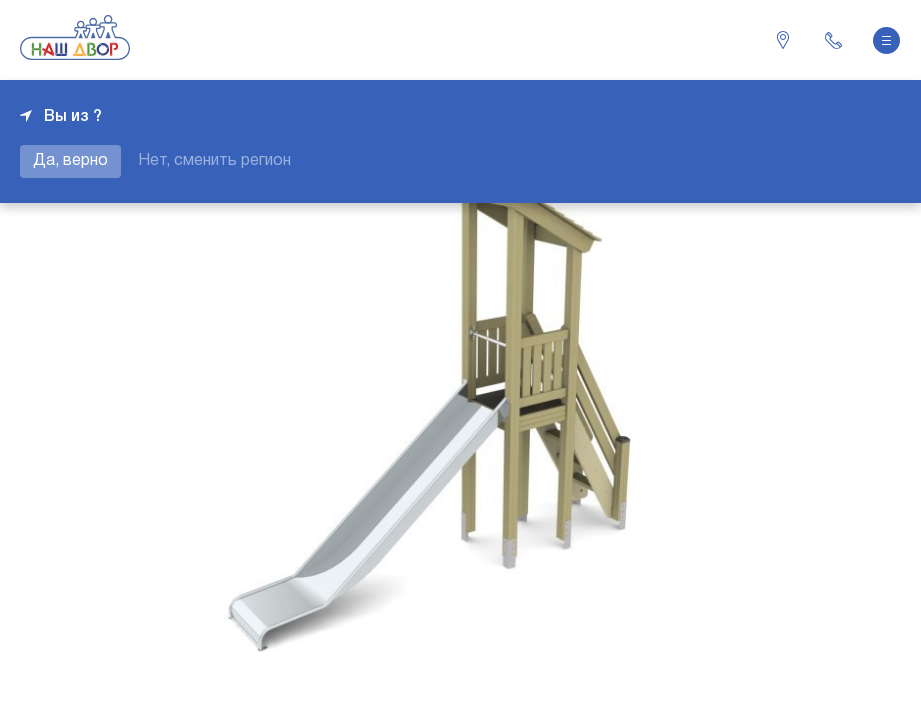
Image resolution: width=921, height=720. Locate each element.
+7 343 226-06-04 (833, 40)
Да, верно (70, 161)
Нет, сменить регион (214, 161)
